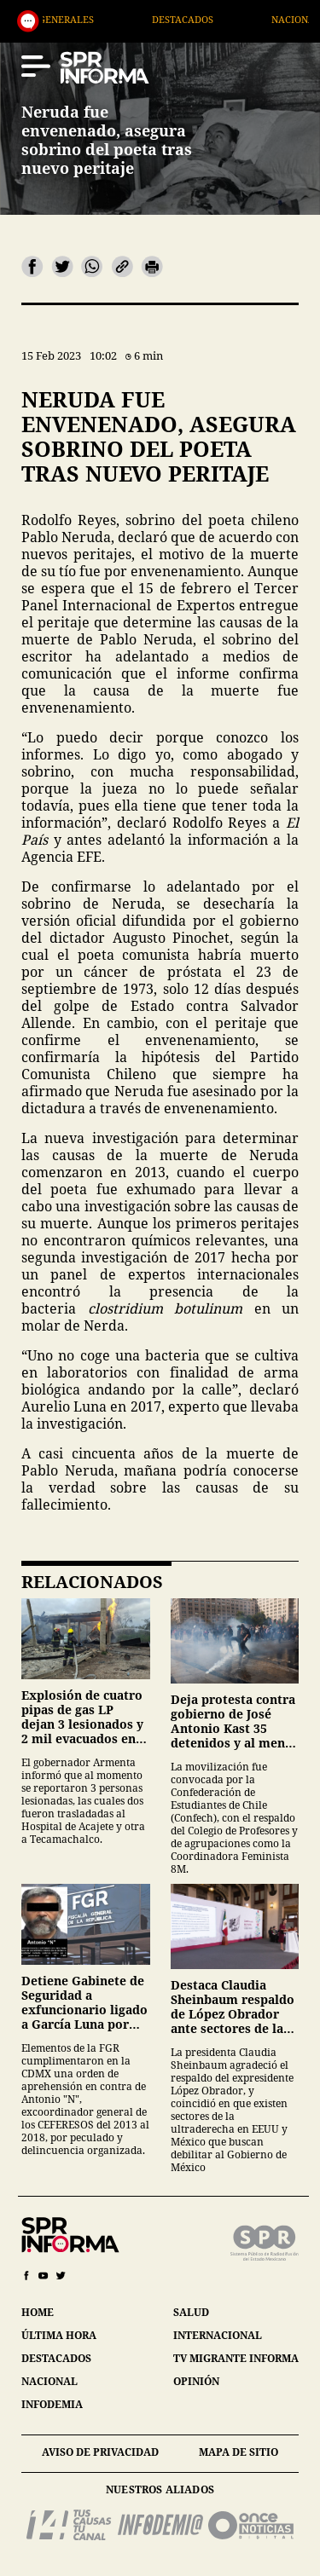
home (37, 2312)
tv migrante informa (236, 2358)
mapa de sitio (238, 2452)
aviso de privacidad (100, 2452)
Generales (91, 19)
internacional (217, 2335)
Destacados (208, 19)
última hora (58, 2335)
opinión (196, 2381)
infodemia (52, 2404)
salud (191, 2312)
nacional (49, 2381)
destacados (56, 2358)
